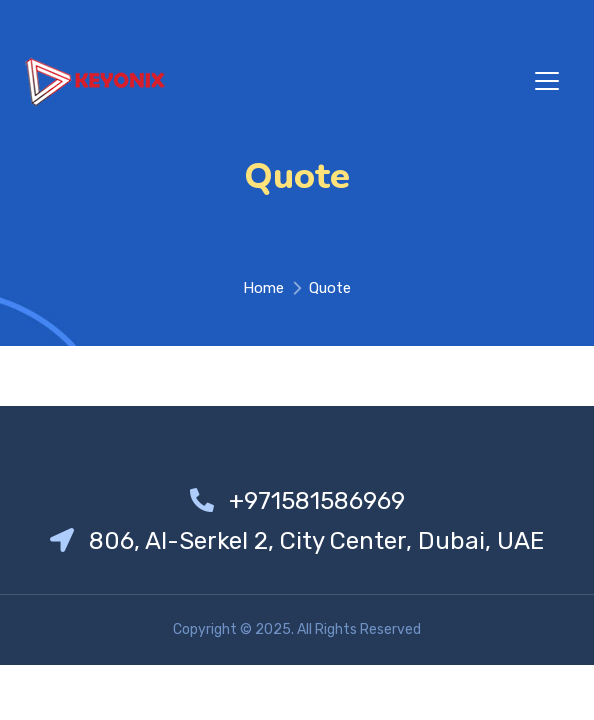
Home (263, 288)
